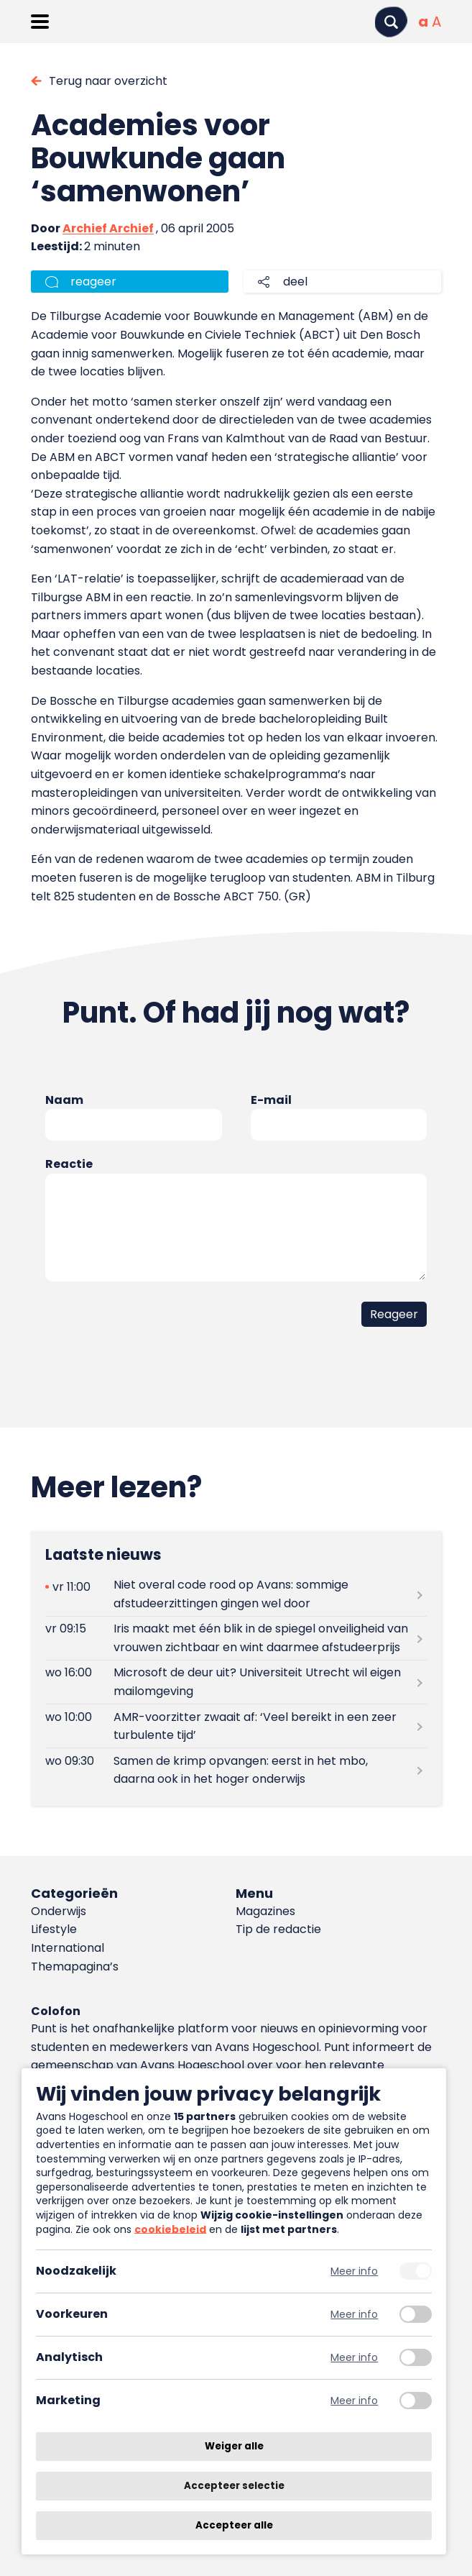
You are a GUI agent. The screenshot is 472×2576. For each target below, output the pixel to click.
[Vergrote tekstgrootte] (436, 21)
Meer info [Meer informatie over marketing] (354, 2401)
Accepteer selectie (234, 2486)
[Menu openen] (40, 21)
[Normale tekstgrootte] (423, 21)
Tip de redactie (278, 1929)
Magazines (265, 1911)
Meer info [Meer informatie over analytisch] (354, 2358)
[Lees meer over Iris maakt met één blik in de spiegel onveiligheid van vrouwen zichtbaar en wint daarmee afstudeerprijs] (236, 1638)
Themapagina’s (75, 1966)
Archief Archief (108, 228)
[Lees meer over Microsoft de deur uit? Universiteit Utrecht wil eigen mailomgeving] (236, 1682)
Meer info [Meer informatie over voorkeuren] (354, 2314)
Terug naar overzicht (108, 81)
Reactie (69, 1164)
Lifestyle (54, 1929)
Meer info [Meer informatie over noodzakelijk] (354, 2271)
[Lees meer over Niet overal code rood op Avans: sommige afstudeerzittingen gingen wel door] (236, 1593)
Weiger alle (234, 2446)
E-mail (271, 1100)
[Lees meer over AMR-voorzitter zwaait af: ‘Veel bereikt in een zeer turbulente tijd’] (236, 1726)
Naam (64, 1100)
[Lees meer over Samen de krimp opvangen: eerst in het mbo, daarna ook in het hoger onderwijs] (236, 1769)
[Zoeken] (391, 22)
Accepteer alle (234, 2525)
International (67, 1948)
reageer (93, 281)
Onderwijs (58, 1911)
